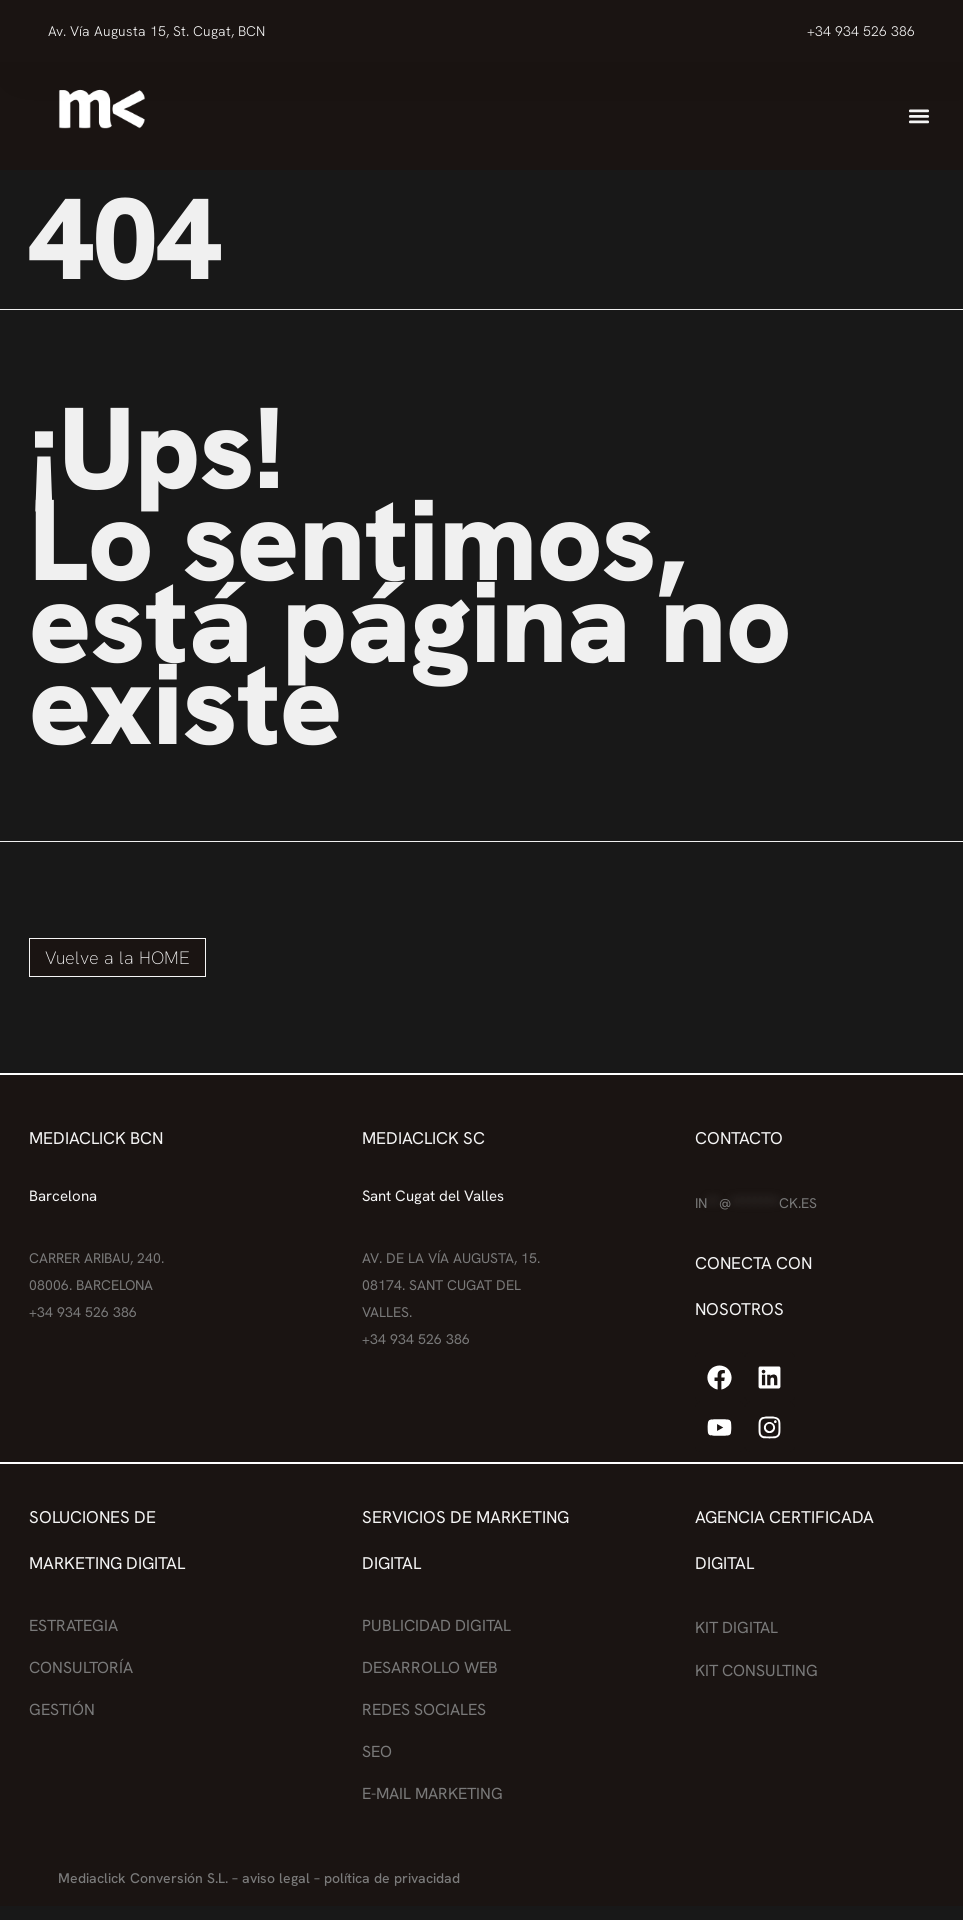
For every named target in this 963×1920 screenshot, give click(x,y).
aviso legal (276, 1878)
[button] (919, 115)
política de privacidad (392, 1878)
